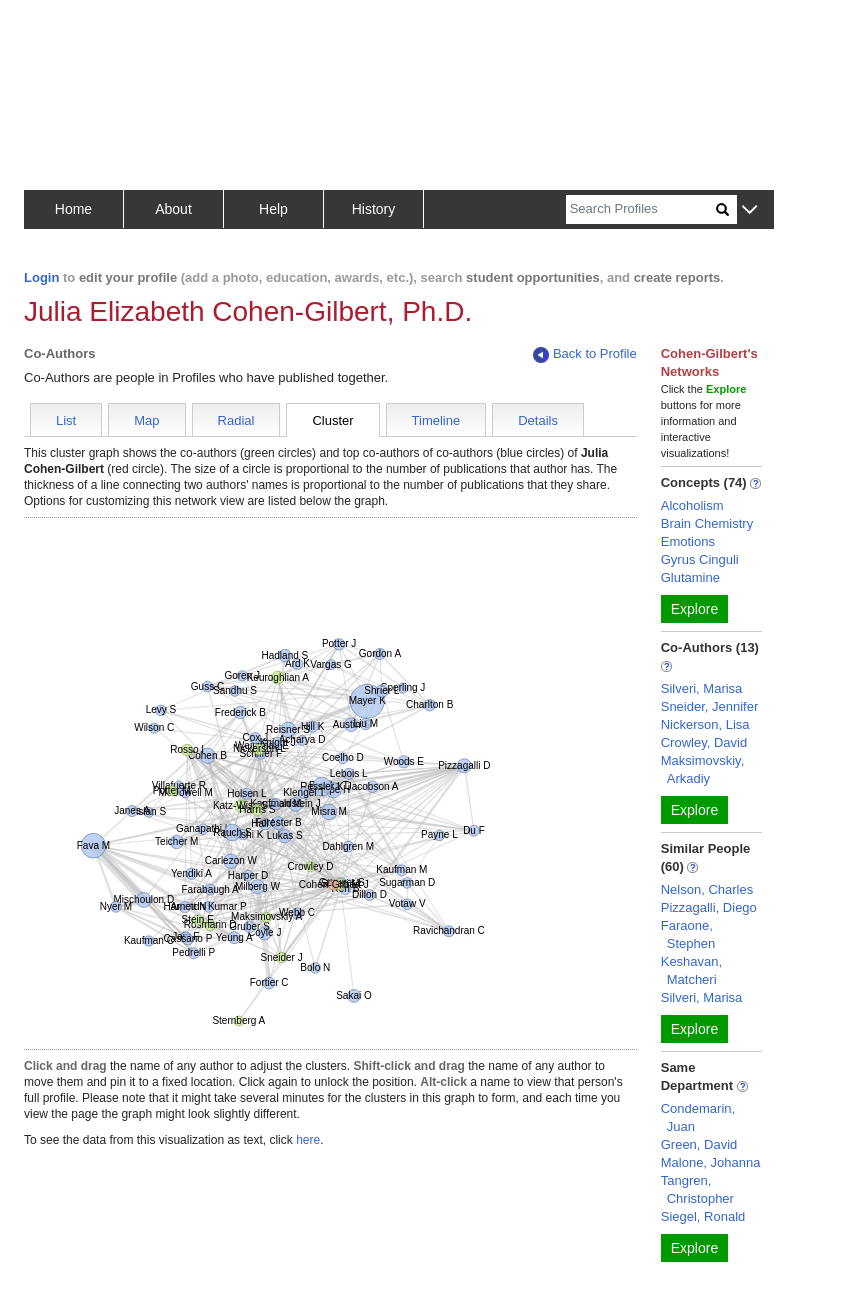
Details (538, 420)
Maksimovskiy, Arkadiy (703, 769)
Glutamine (690, 577)
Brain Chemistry (707, 523)
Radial (236, 420)
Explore (694, 609)
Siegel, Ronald (703, 1216)
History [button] (374, 209)
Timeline (436, 420)
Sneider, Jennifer (710, 706)
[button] (749, 210)
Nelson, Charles (707, 889)
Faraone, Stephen (688, 934)
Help (273, 209)
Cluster (332, 420)
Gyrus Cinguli (700, 559)
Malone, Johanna (711, 1162)
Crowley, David (704, 742)
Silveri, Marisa (702, 688)
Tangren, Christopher (697, 1189)
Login (41, 277)
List (66, 420)
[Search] (641, 209)
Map (146, 420)
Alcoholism (692, 505)
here (308, 1140)
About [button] (173, 209)
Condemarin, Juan (698, 1117)
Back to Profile (585, 354)
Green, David (699, 1144)
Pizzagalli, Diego (709, 907)
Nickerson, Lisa (705, 724)
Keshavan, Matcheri (691, 970)
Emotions (688, 541)
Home (73, 209)
